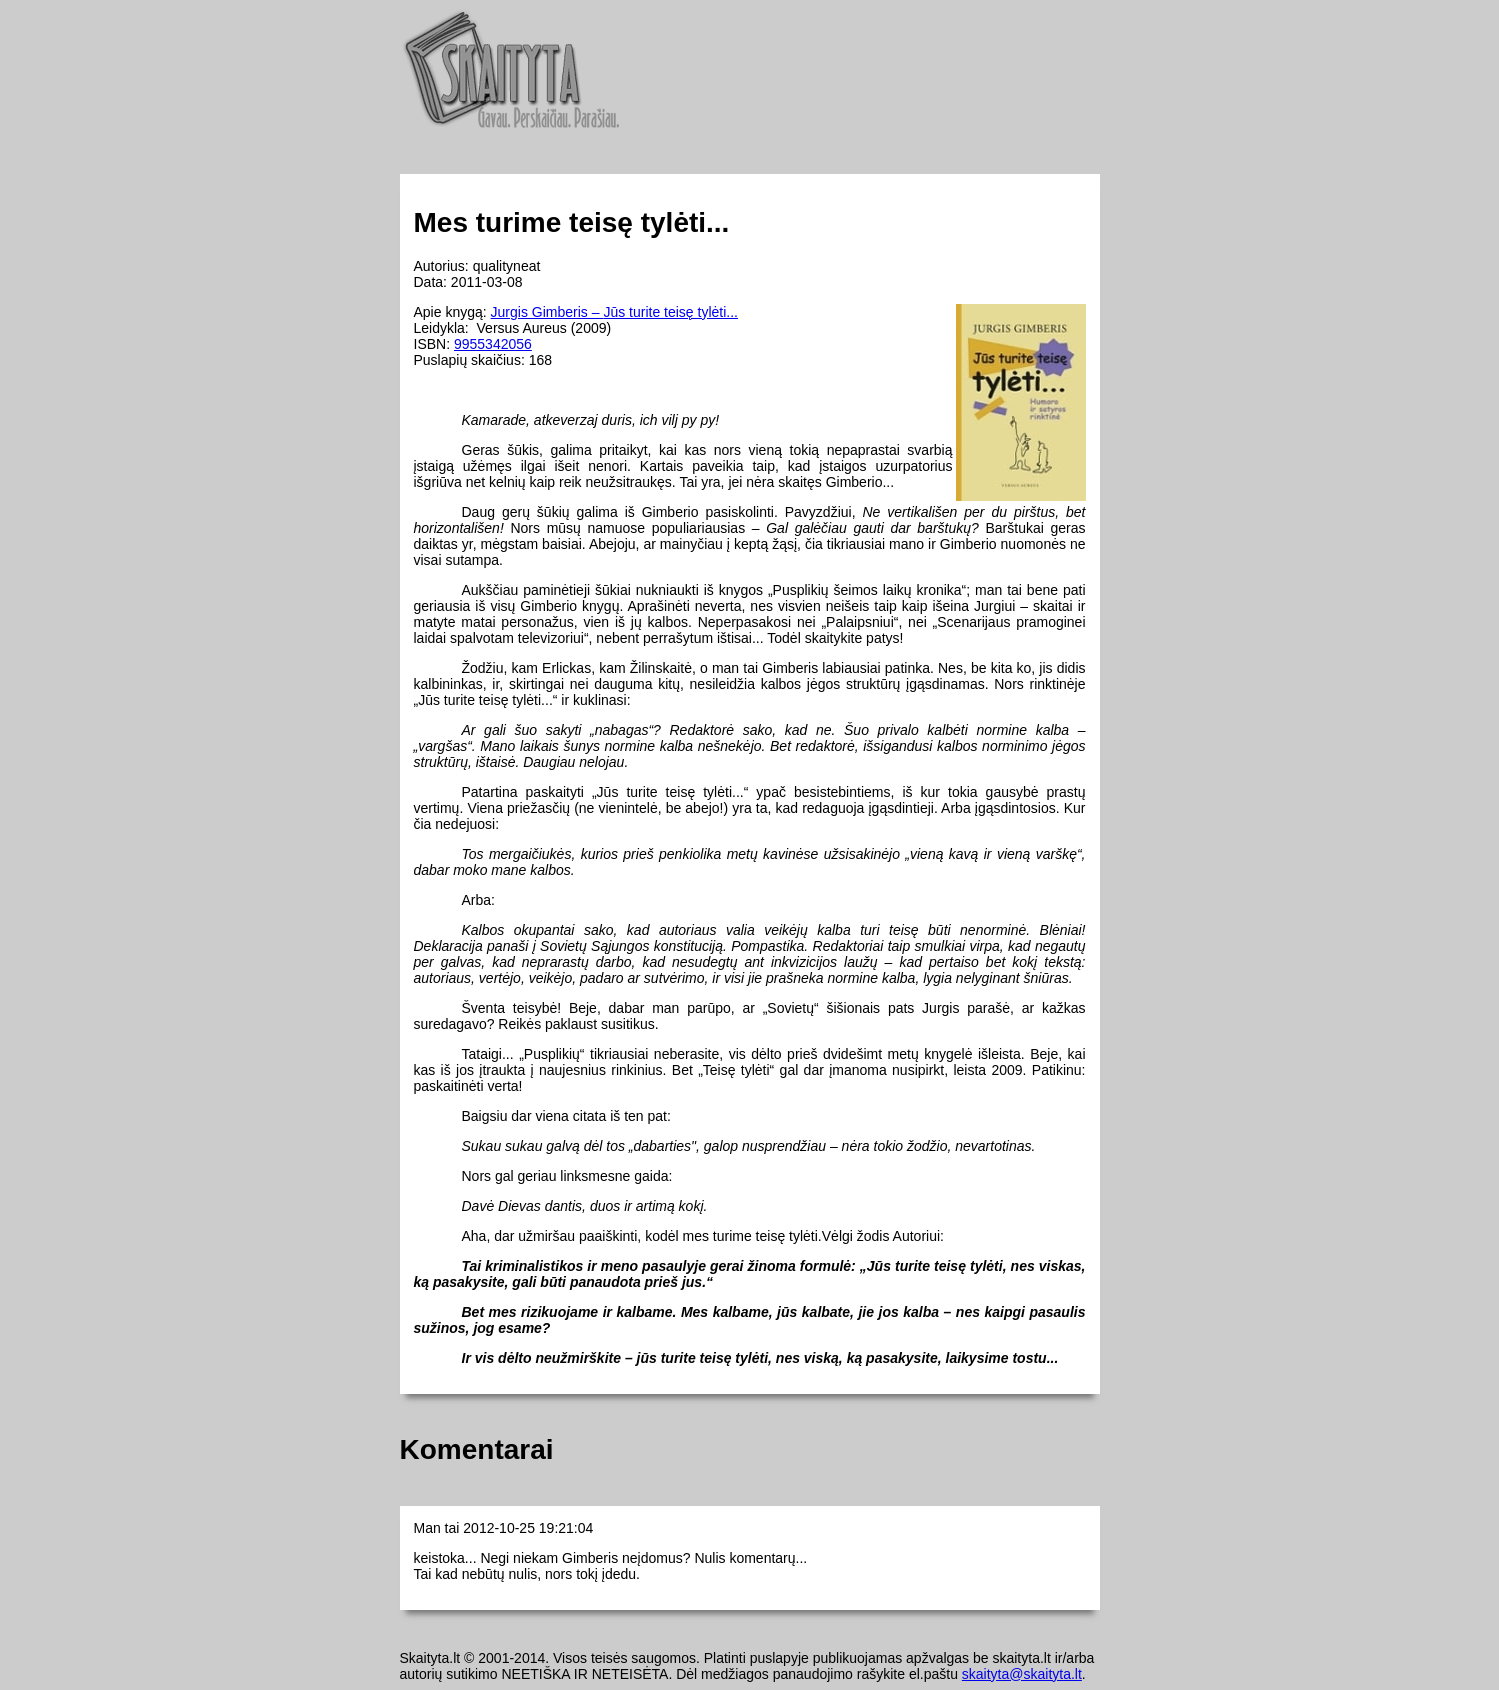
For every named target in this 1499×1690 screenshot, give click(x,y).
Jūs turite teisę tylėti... (670, 312)
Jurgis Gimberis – (547, 312)
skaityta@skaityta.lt (1022, 1674)
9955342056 (493, 344)
